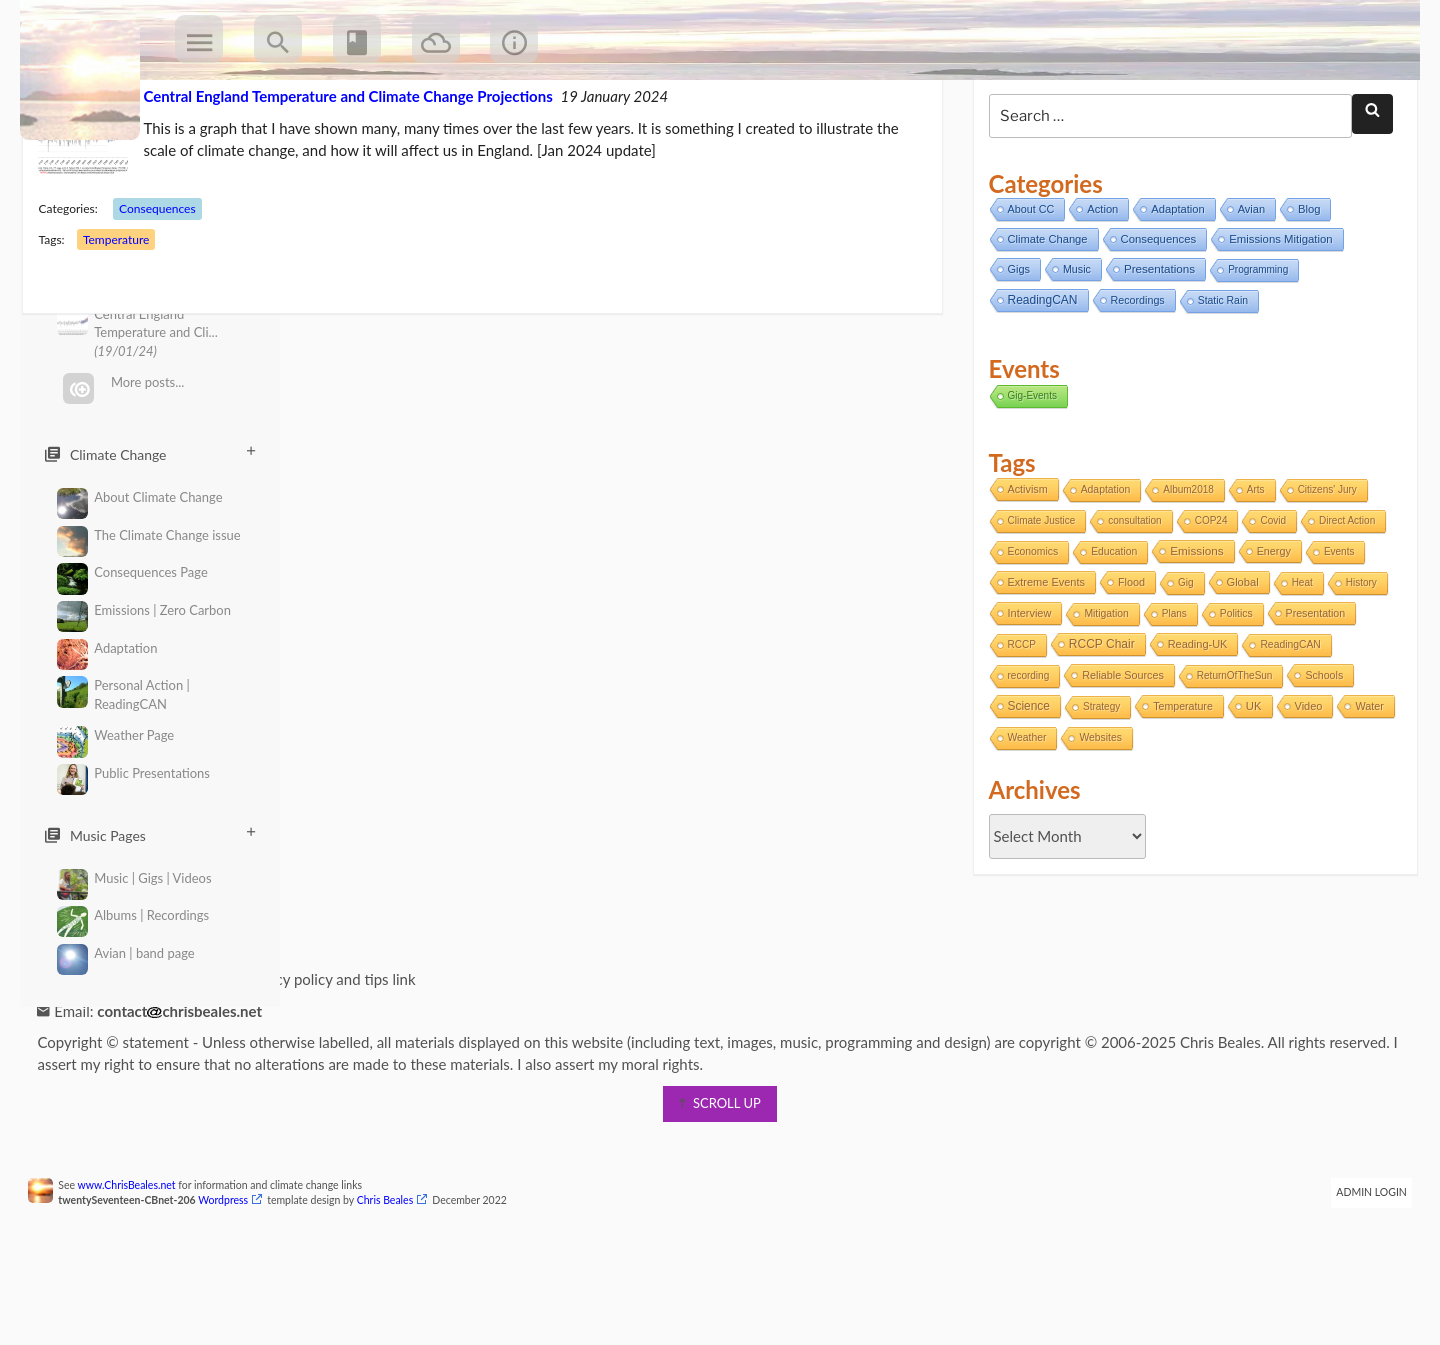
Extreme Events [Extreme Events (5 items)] (1041, 659)
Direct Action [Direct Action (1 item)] (1343, 597)
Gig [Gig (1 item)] (1182, 659)
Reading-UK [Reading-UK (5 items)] (1193, 721)
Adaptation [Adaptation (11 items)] (1173, 286)
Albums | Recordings (133, 915)
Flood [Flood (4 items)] (1127, 659)
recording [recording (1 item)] (1024, 752)
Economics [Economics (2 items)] (1028, 628)
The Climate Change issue (149, 535)
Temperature (128, 316)
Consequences (170, 285)
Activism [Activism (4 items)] (1023, 566)
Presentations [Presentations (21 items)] (1155, 345)
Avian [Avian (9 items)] (1247, 286)
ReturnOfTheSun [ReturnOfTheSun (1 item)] (1231, 752)
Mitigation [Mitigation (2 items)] (1102, 690)
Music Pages (150, 835)
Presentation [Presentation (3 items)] (1311, 690)
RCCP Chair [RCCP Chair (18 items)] (1098, 721)
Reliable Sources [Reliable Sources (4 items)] (1119, 752)
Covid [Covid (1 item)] (1269, 597)
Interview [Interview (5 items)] (1025, 690)
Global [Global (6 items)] (1238, 659)
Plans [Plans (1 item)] (1170, 690)
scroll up (720, 1180)
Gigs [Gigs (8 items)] (1014, 346)
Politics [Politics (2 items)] (1232, 690)
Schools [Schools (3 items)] (1320, 752)
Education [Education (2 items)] (1110, 628)
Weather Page (116, 735)
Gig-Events (1027, 471)
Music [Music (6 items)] (1073, 346)
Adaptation (107, 648)
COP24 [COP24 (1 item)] (1207, 597)
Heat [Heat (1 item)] (1297, 659)
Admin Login (1359, 1269)
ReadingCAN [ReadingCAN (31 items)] (1038, 377)
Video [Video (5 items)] (1304, 783)
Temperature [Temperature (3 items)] (1179, 783)
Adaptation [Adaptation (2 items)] (1102, 566)
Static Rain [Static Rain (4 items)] (1219, 377)
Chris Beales (397, 1277)
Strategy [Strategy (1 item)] (1097, 783)
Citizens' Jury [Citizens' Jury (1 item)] (1322, 566)
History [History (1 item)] (1357, 659)
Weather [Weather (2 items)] (1084, 814)
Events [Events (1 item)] (1335, 628)
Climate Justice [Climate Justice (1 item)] (1037, 597)
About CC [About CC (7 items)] (1026, 286)
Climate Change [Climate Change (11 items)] (1043, 316)
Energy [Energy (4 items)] (1269, 628)
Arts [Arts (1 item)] (1252, 566)
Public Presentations (133, 773)
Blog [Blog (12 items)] (1305, 286)
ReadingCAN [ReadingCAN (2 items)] (1286, 721)
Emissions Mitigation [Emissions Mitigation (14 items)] (1276, 316)
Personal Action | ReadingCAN (123, 694)
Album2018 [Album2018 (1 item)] (1184, 566)
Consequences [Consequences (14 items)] (1154, 316)
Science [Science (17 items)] (1024, 783)
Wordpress (236, 1277)
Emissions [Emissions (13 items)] (1192, 627)
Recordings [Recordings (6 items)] (1133, 377)
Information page (114, 1056)
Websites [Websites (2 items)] (1158, 814)
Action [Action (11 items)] (1098, 286)
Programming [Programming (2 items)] (1254, 346)
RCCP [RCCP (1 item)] (1017, 721)
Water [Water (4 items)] (1017, 814)
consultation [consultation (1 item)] (1130, 597)
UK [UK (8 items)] (1250, 783)
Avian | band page (126, 953)
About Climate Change (140, 497)
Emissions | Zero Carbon (144, 610)
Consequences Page (132, 572)
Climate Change (150, 454)
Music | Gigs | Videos (134, 878)
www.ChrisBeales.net (139, 1262)
